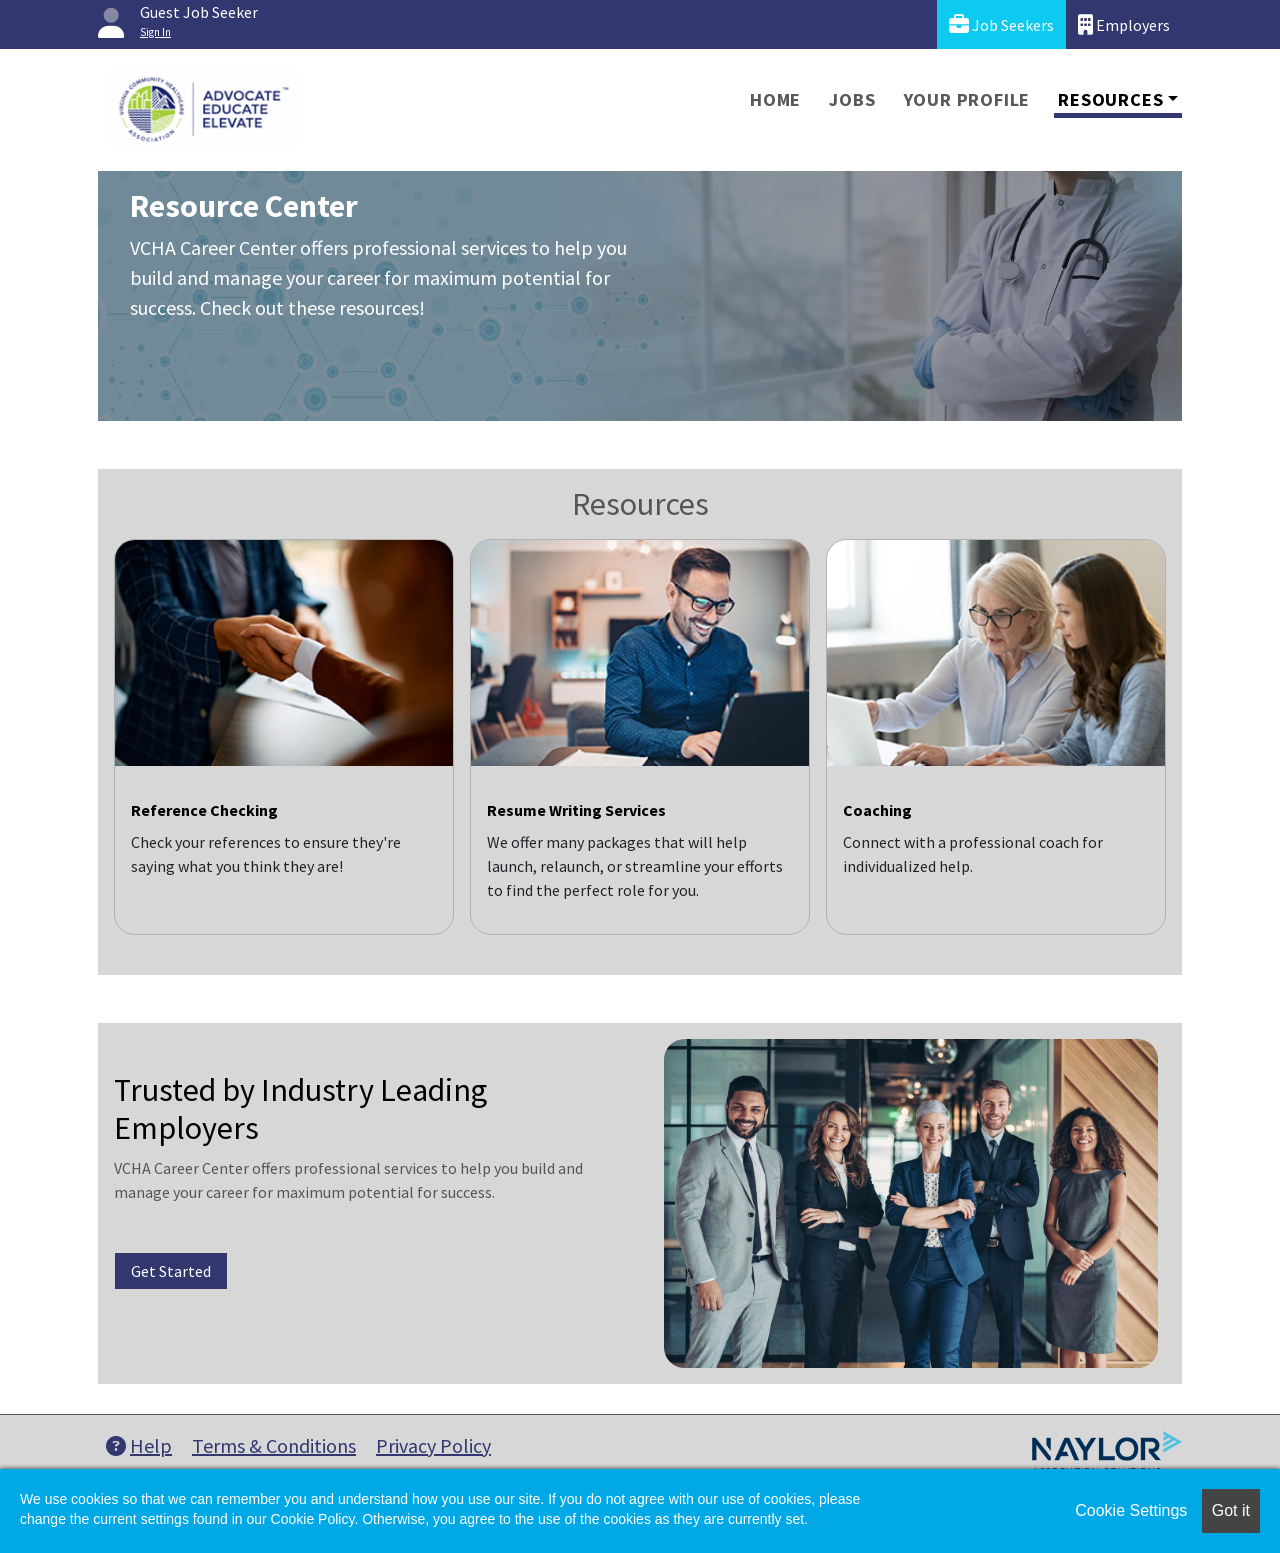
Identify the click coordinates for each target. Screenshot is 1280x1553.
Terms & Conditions (274, 1445)
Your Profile (967, 99)
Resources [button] (1110, 99)
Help (139, 1445)
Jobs (852, 99)
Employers (1124, 24)
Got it (1231, 1510)
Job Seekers (1001, 24)
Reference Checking (204, 810)
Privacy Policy (433, 1445)
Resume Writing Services (576, 810)
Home (775, 99)
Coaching (877, 810)
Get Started (171, 1271)
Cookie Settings (1131, 1510)
